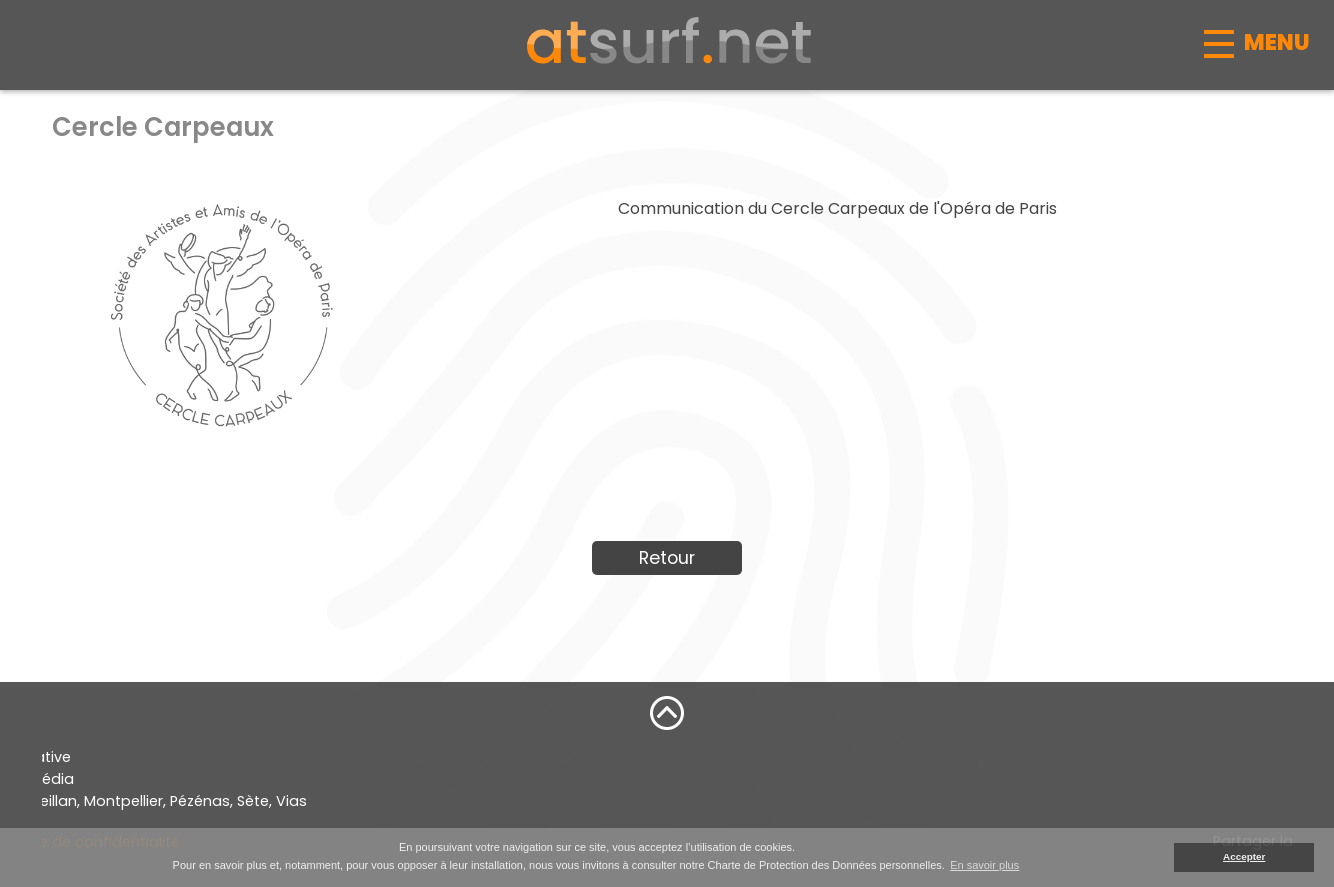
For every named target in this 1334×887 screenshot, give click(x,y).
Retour (667, 558)
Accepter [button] (1244, 856)
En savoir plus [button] (984, 865)
